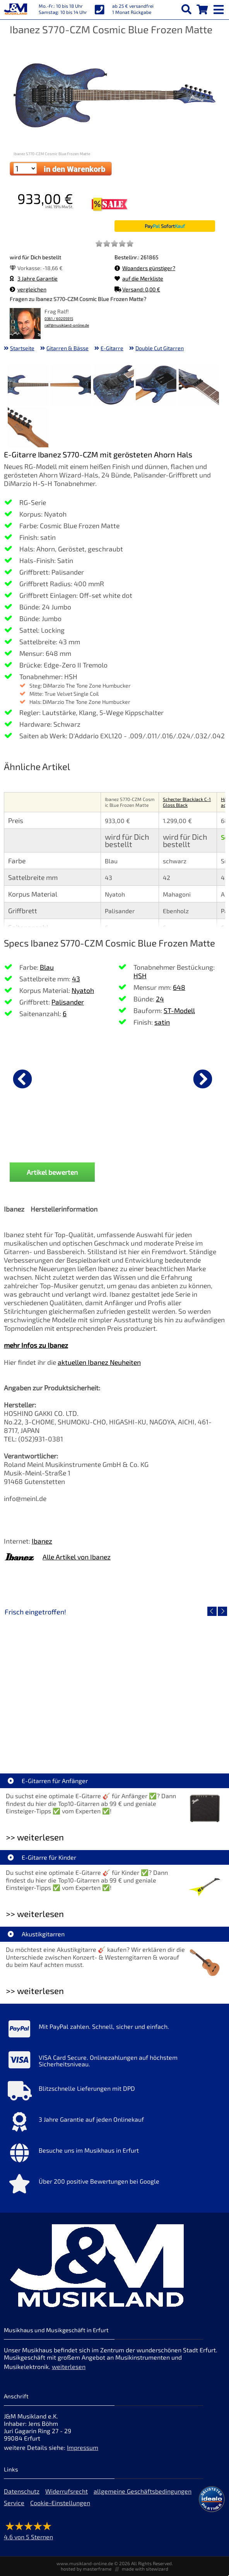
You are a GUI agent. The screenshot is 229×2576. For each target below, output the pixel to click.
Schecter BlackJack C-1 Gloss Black (187, 802)
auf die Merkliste (138, 278)
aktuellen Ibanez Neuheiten (99, 1362)
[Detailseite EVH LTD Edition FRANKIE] (59, 1685)
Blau (47, 967)
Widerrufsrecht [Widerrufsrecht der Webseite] (66, 2491)
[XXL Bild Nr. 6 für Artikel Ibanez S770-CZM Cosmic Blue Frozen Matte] (28, 428)
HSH (140, 975)
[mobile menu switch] (219, 7)
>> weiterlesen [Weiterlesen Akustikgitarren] (35, 1990)
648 (179, 987)
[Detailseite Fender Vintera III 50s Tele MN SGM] (169, 1685)
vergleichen (28, 289)
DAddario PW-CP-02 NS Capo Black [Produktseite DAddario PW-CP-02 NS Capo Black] (42, 1142)
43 (76, 978)
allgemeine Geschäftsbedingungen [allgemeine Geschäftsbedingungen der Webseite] (142, 2491)
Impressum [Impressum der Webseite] (82, 2447)
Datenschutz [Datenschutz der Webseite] (21, 2491)
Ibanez (42, 1541)
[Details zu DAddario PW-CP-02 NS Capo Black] (42, 1077)
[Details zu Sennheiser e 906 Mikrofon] (151, 1077)
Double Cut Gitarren (159, 348)
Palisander (67, 1002)
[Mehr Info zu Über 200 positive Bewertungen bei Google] (114, 2185)
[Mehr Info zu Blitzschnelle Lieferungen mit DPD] (114, 2092)
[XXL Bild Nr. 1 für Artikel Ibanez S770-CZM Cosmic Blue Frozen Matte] (28, 386)
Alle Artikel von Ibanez (77, 1556)
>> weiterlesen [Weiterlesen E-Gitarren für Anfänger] (35, 1837)
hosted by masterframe (86, 2568)
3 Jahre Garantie (34, 278)
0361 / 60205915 (58, 319)
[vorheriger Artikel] (22, 1079)
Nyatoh (83, 990)
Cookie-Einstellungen (60, 2502)
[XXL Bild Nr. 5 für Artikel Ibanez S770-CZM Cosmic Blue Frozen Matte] (199, 386)
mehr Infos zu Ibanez (36, 1345)
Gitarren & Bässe (67, 348)
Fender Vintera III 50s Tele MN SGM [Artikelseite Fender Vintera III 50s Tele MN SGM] (170, 1740)
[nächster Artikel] (203, 1079)
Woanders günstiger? (144, 268)
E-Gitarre (112, 348)
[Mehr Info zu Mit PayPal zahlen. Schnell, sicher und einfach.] (114, 2030)
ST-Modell (179, 1010)
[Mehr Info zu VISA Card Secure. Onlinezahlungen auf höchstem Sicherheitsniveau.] (114, 2061)
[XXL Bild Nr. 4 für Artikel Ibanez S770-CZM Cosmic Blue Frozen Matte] (156, 386)
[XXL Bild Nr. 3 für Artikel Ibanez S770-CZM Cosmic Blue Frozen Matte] (113, 386)
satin (162, 1022)
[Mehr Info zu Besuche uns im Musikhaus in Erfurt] (114, 2154)
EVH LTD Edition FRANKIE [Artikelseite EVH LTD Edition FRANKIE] (59, 1740)
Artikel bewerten (52, 1172)
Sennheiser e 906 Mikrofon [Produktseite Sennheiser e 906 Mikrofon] (151, 1139)
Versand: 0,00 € (137, 289)
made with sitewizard (145, 2568)
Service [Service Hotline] (14, 2502)
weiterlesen (68, 2366)
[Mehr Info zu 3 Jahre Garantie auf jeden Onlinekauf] (114, 2123)
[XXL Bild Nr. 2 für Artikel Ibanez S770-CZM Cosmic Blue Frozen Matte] (70, 386)
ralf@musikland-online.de (66, 325)
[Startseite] (15, 9)
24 (160, 998)
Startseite (22, 348)
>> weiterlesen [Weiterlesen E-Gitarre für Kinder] (35, 1913)
